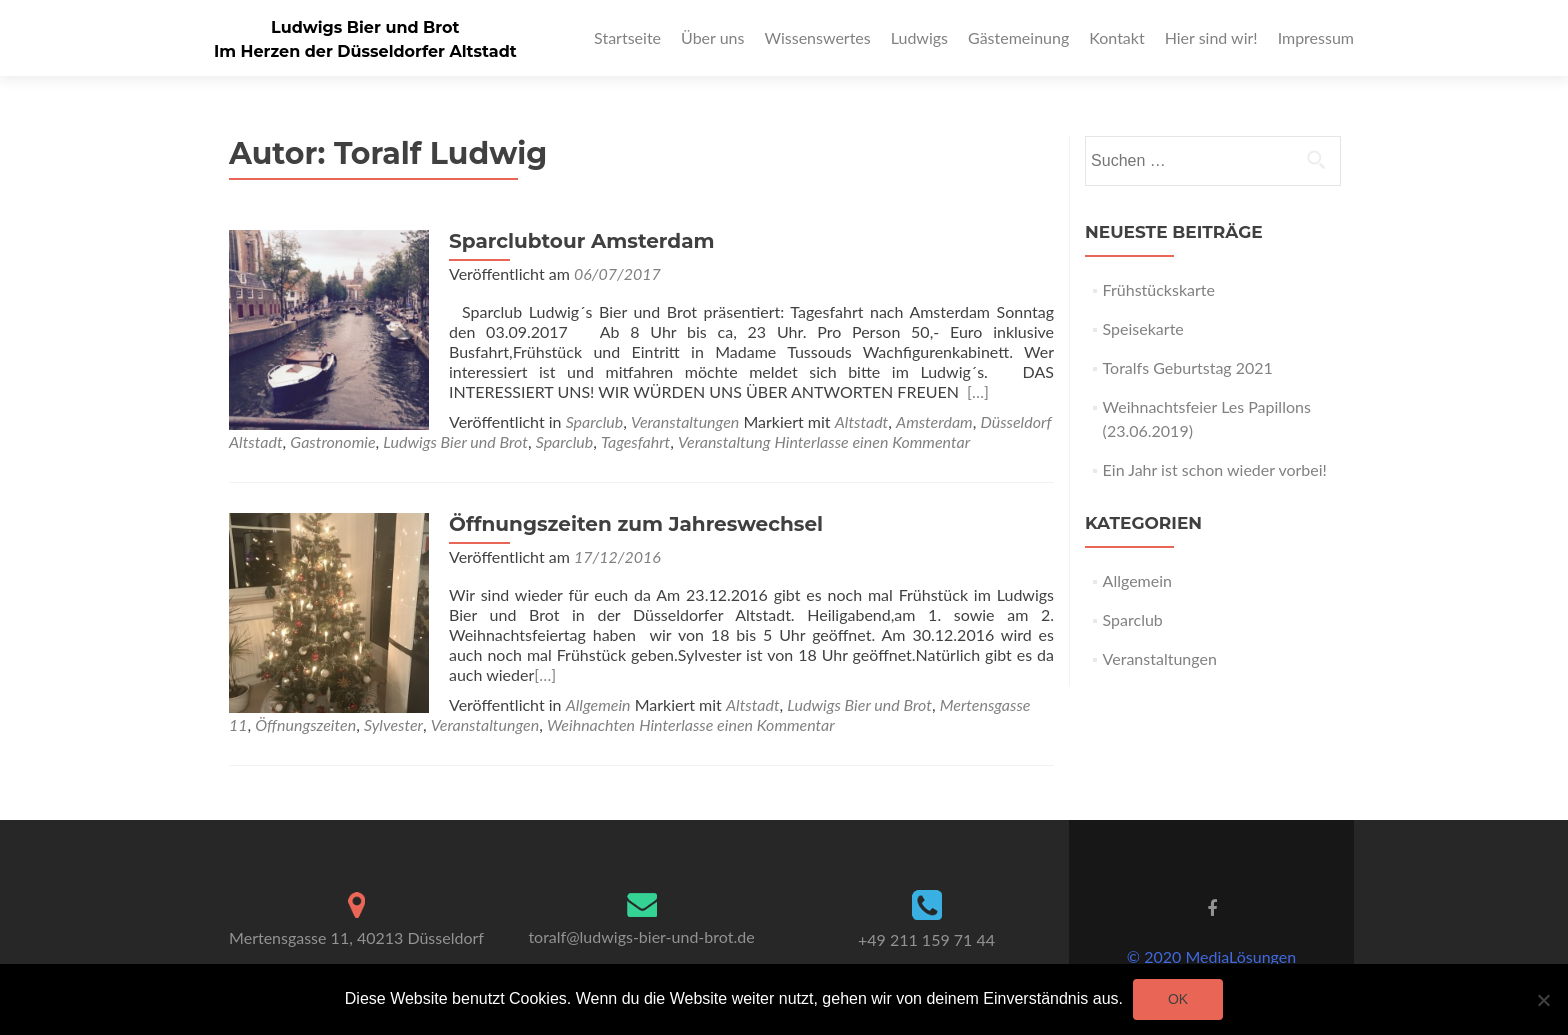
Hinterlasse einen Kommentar (873, 441)
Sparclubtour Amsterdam (581, 241)
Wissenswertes (817, 37)
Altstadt (862, 421)
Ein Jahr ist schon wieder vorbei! (1215, 469)
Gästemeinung (1018, 37)
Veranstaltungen (685, 421)
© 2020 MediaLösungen (1211, 956)
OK (1178, 999)
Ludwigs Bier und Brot (365, 27)
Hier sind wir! (1211, 37)
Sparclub (595, 421)
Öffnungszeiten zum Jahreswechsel (636, 524)
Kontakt (1116, 37)
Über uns (712, 37)
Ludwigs (919, 37)
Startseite (627, 37)
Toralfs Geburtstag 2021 (1188, 367)
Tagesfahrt (635, 441)
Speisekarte (1143, 328)
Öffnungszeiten (305, 724)
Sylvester (393, 724)
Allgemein (598, 704)
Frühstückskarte (1159, 289)
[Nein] (1543, 1000)
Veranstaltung (724, 441)
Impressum (1316, 37)
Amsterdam (934, 421)
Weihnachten (591, 724)
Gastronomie (332, 441)
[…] (978, 391)
